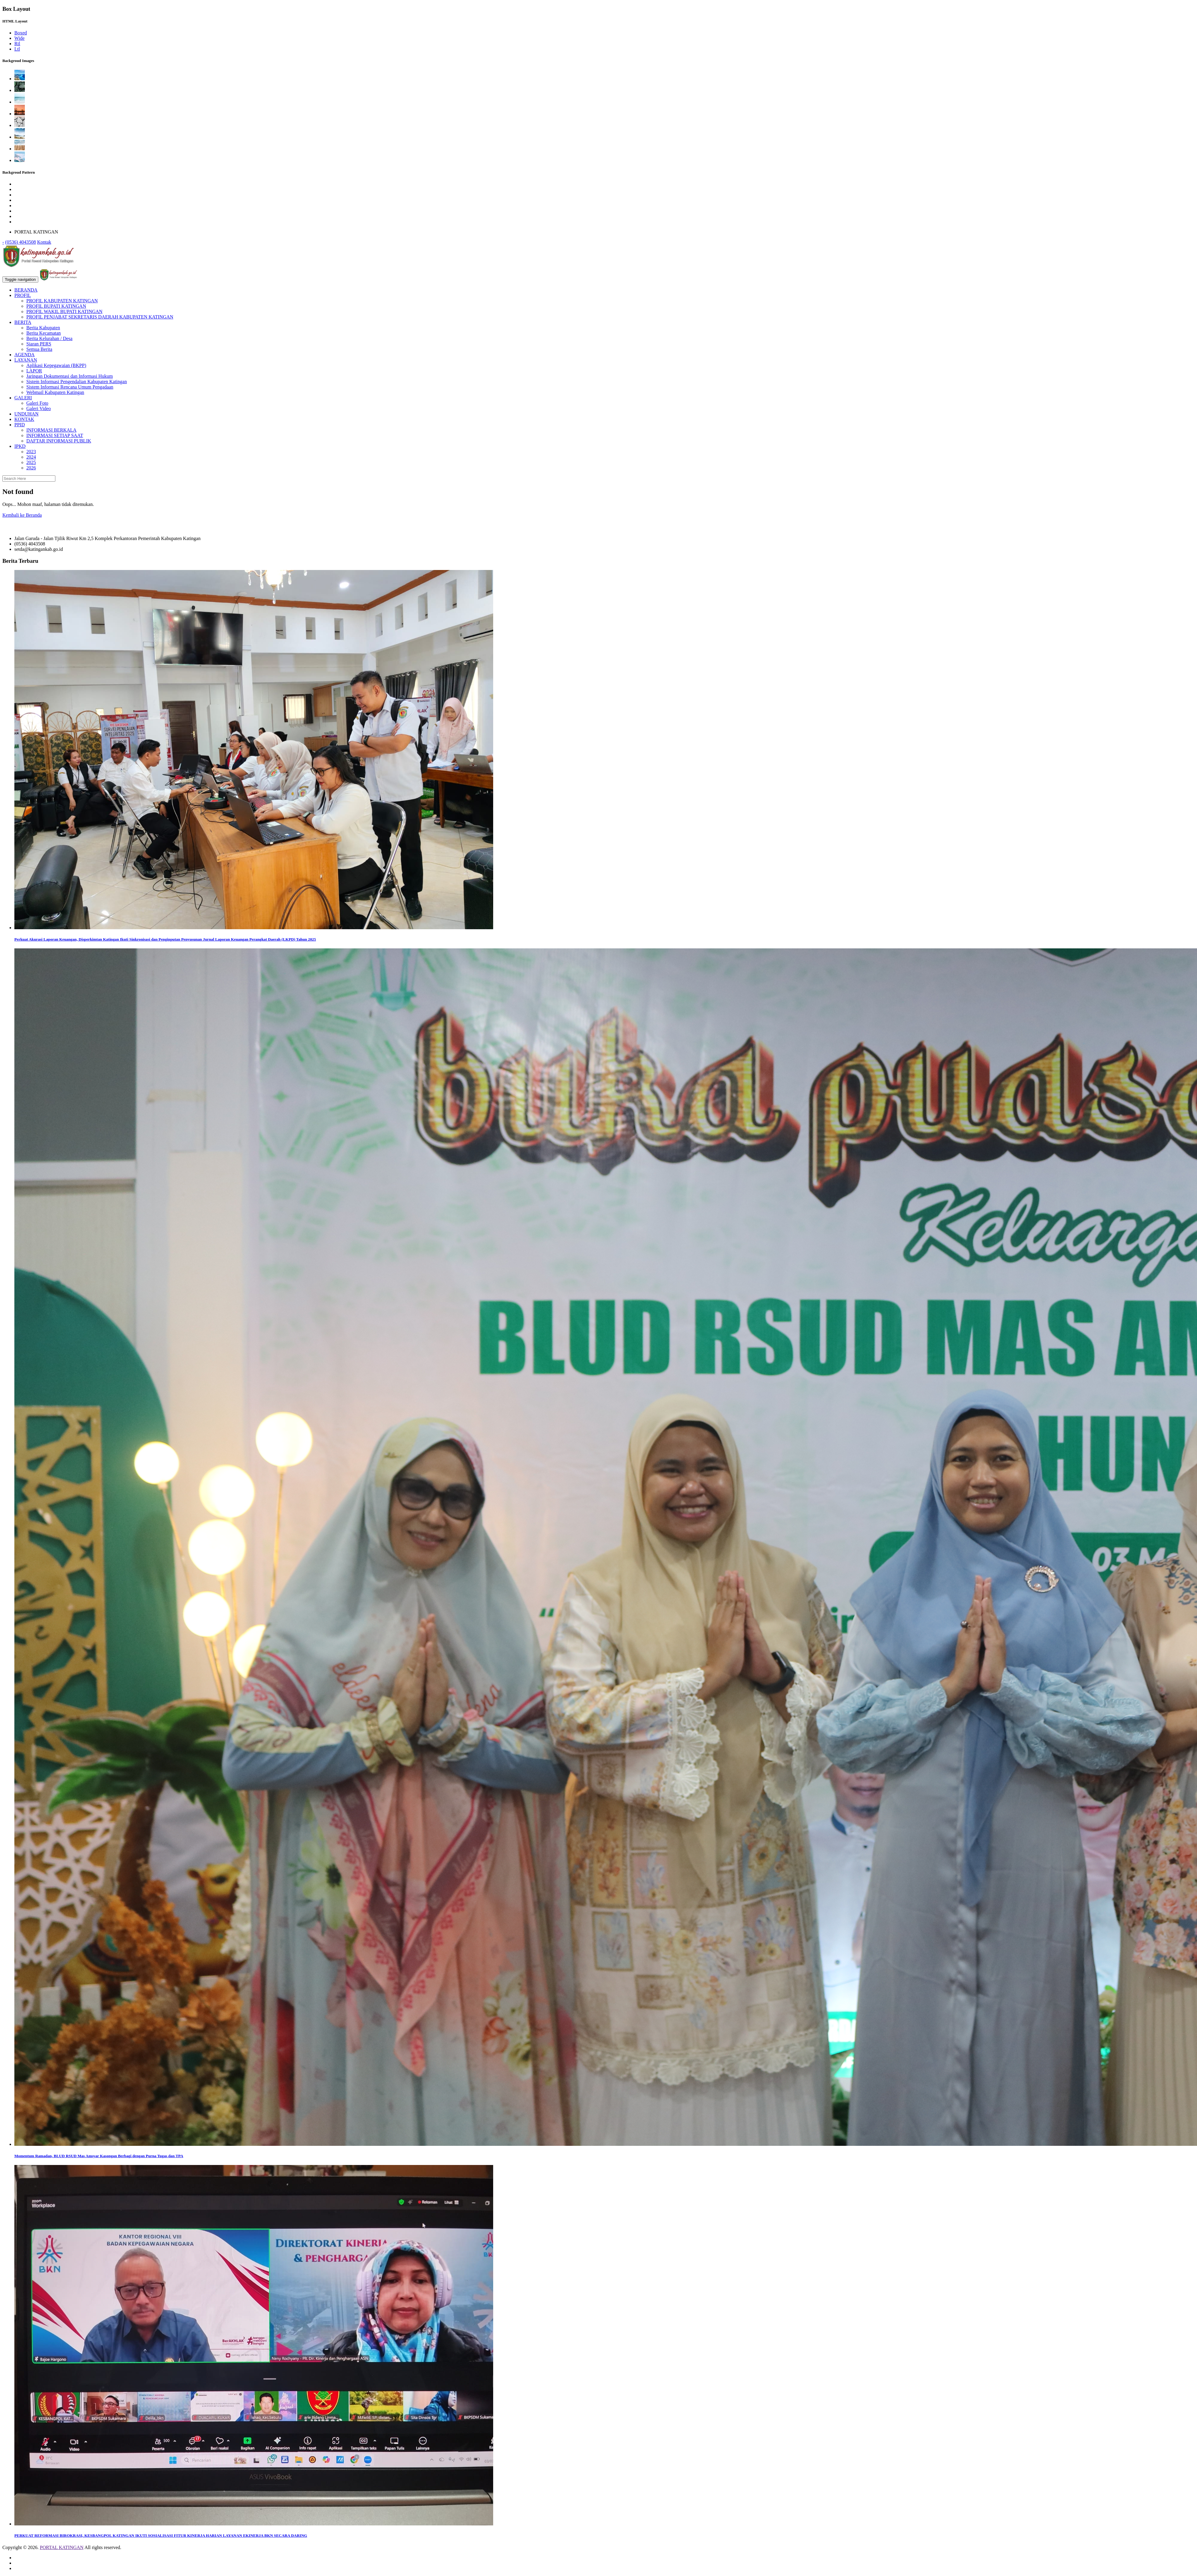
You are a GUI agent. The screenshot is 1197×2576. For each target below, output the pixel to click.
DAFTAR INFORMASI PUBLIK (58, 440)
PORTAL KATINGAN (61, 2547)
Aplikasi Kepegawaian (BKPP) (56, 365)
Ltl (17, 48)
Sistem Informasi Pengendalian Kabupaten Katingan (76, 381)
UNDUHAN (26, 413)
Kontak (44, 242)
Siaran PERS (38, 343)
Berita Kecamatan (43, 333)
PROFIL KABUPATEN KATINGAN (62, 300)
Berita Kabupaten (43, 327)
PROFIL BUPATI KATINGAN (56, 306)
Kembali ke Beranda (22, 515)
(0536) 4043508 (20, 242)
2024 (31, 457)
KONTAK (24, 419)
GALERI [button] (23, 397)
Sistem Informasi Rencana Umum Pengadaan (69, 386)
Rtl (17, 43)
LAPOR (34, 370)
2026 (31, 467)
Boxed (20, 32)
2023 (31, 451)
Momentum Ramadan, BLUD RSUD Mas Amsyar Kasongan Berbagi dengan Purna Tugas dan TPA (98, 2156)
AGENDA (24, 354)
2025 (31, 462)
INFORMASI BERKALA (51, 430)
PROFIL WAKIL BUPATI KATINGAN (64, 311)
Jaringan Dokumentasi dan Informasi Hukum (69, 376)
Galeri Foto (37, 403)
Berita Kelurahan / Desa (49, 338)
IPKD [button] (19, 446)
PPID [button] (19, 424)
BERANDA (25, 289)
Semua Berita (39, 349)
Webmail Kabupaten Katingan (55, 392)
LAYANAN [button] (25, 360)
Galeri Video (38, 408)
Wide (19, 38)
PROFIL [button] (22, 295)
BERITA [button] (22, 322)
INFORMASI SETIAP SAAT (54, 435)
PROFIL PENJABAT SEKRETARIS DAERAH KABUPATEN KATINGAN (99, 316)
